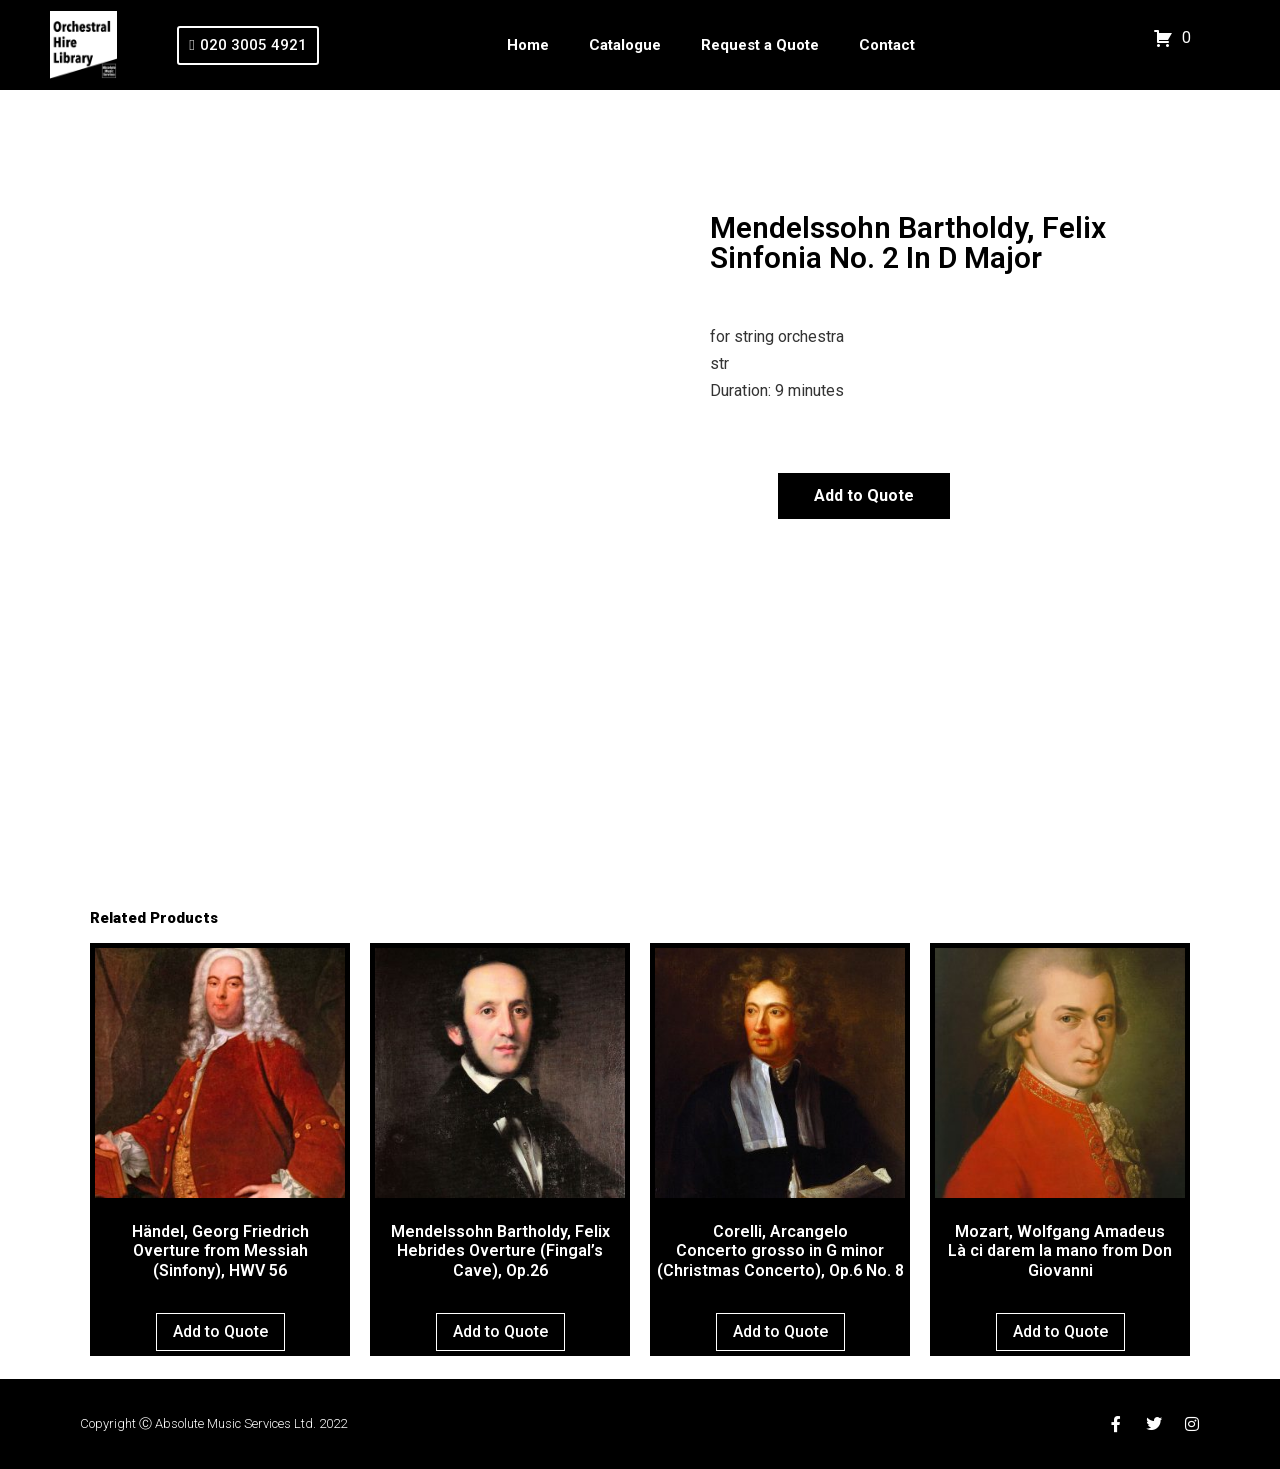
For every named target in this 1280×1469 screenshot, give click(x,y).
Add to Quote (864, 495)
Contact (887, 45)
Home (528, 45)
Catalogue (625, 45)
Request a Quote (760, 45)
